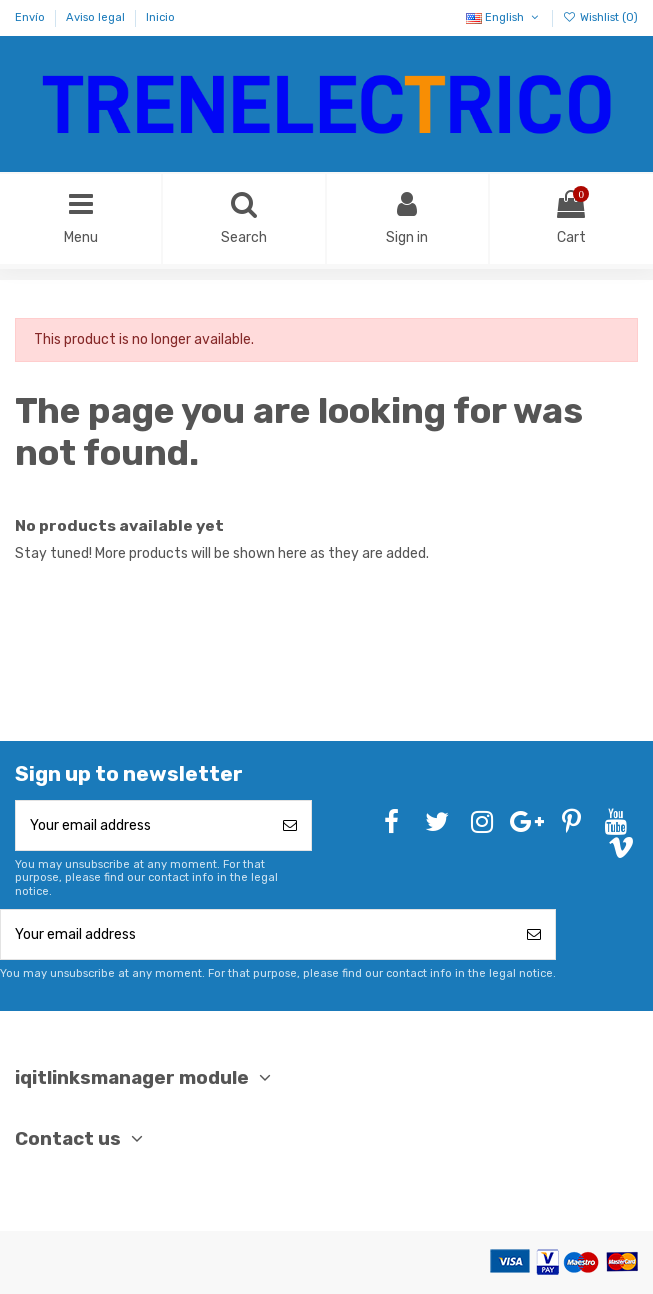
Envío (31, 17)
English (503, 17)
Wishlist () (600, 17)
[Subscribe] (290, 825)
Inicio (160, 17)
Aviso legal (97, 17)
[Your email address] (142, 825)
